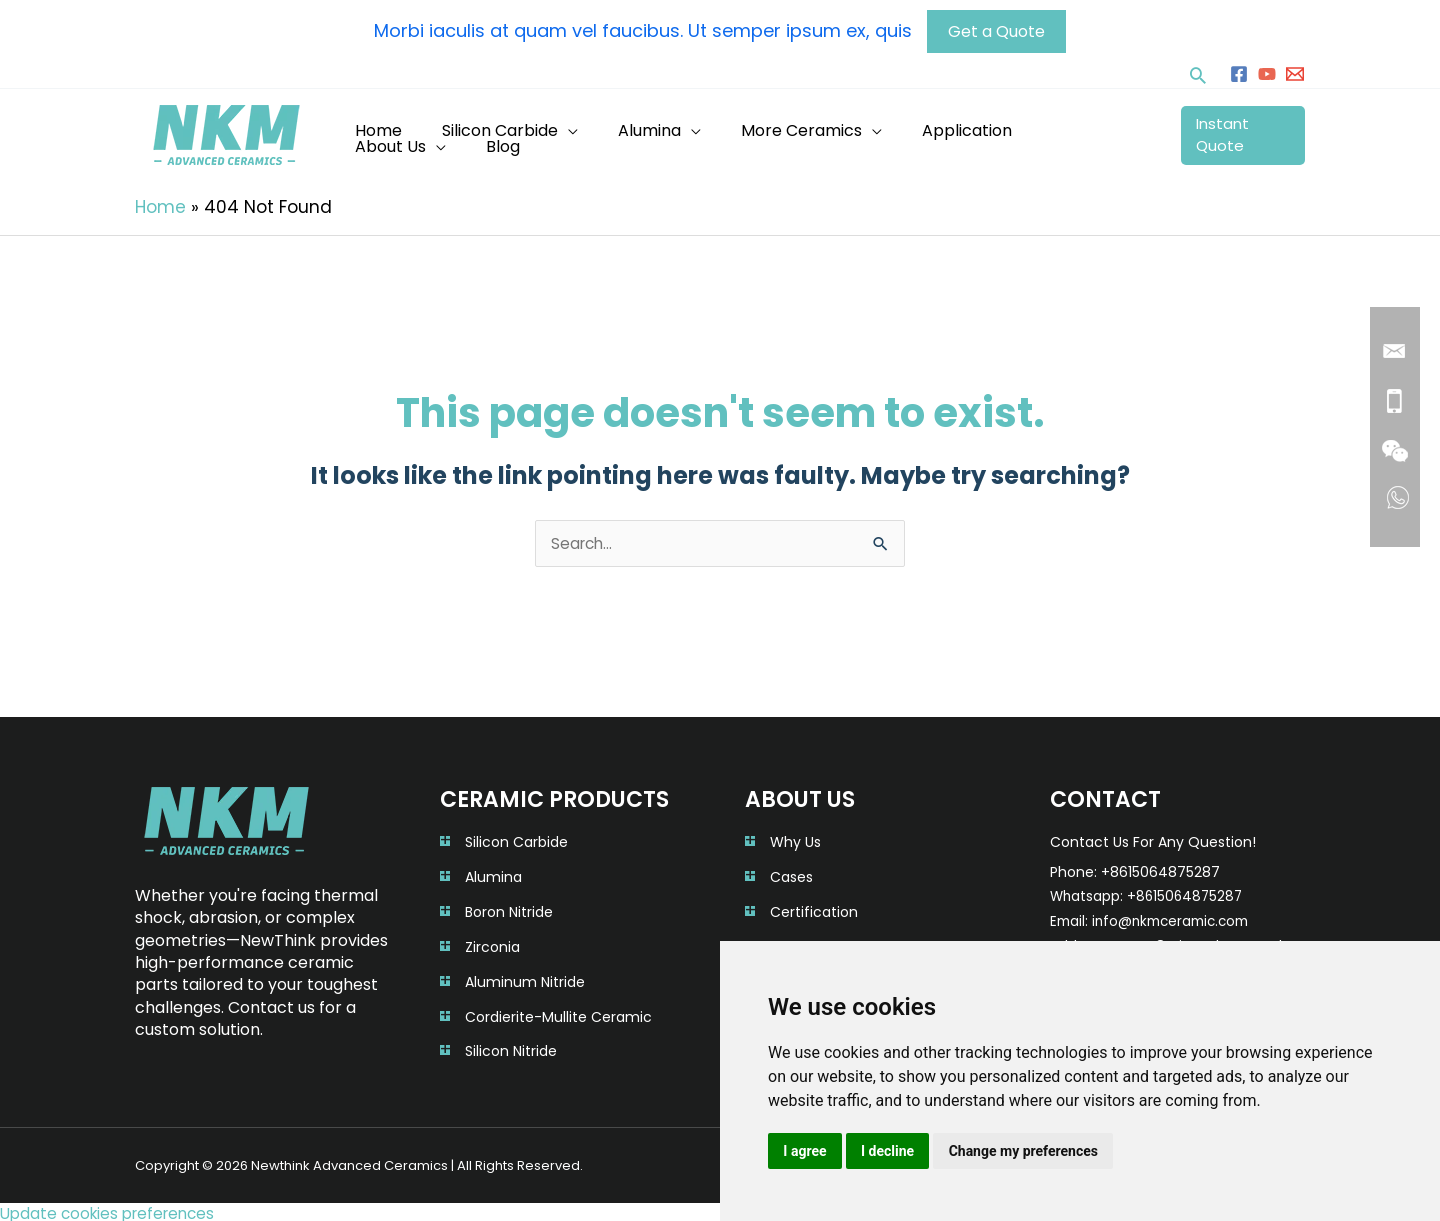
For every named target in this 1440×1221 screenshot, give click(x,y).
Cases (791, 874)
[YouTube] (1267, 70)
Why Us (795, 839)
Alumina (493, 874)
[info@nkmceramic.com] (1295, 70)
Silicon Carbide (516, 839)
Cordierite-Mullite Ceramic (558, 1012)
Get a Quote (1001, 26)
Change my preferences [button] (1026, 1150)
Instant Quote (1237, 130)
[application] (591, 131)
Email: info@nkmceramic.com (1155, 918)
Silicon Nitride (511, 1047)
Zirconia (492, 943)
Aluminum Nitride (525, 978)
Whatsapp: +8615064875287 (1149, 893)
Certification (814, 908)
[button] (1198, 71)
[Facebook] (1239, 70)
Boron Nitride (509, 908)
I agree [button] (805, 1150)
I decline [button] (889, 1150)
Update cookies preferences (113, 1208)
